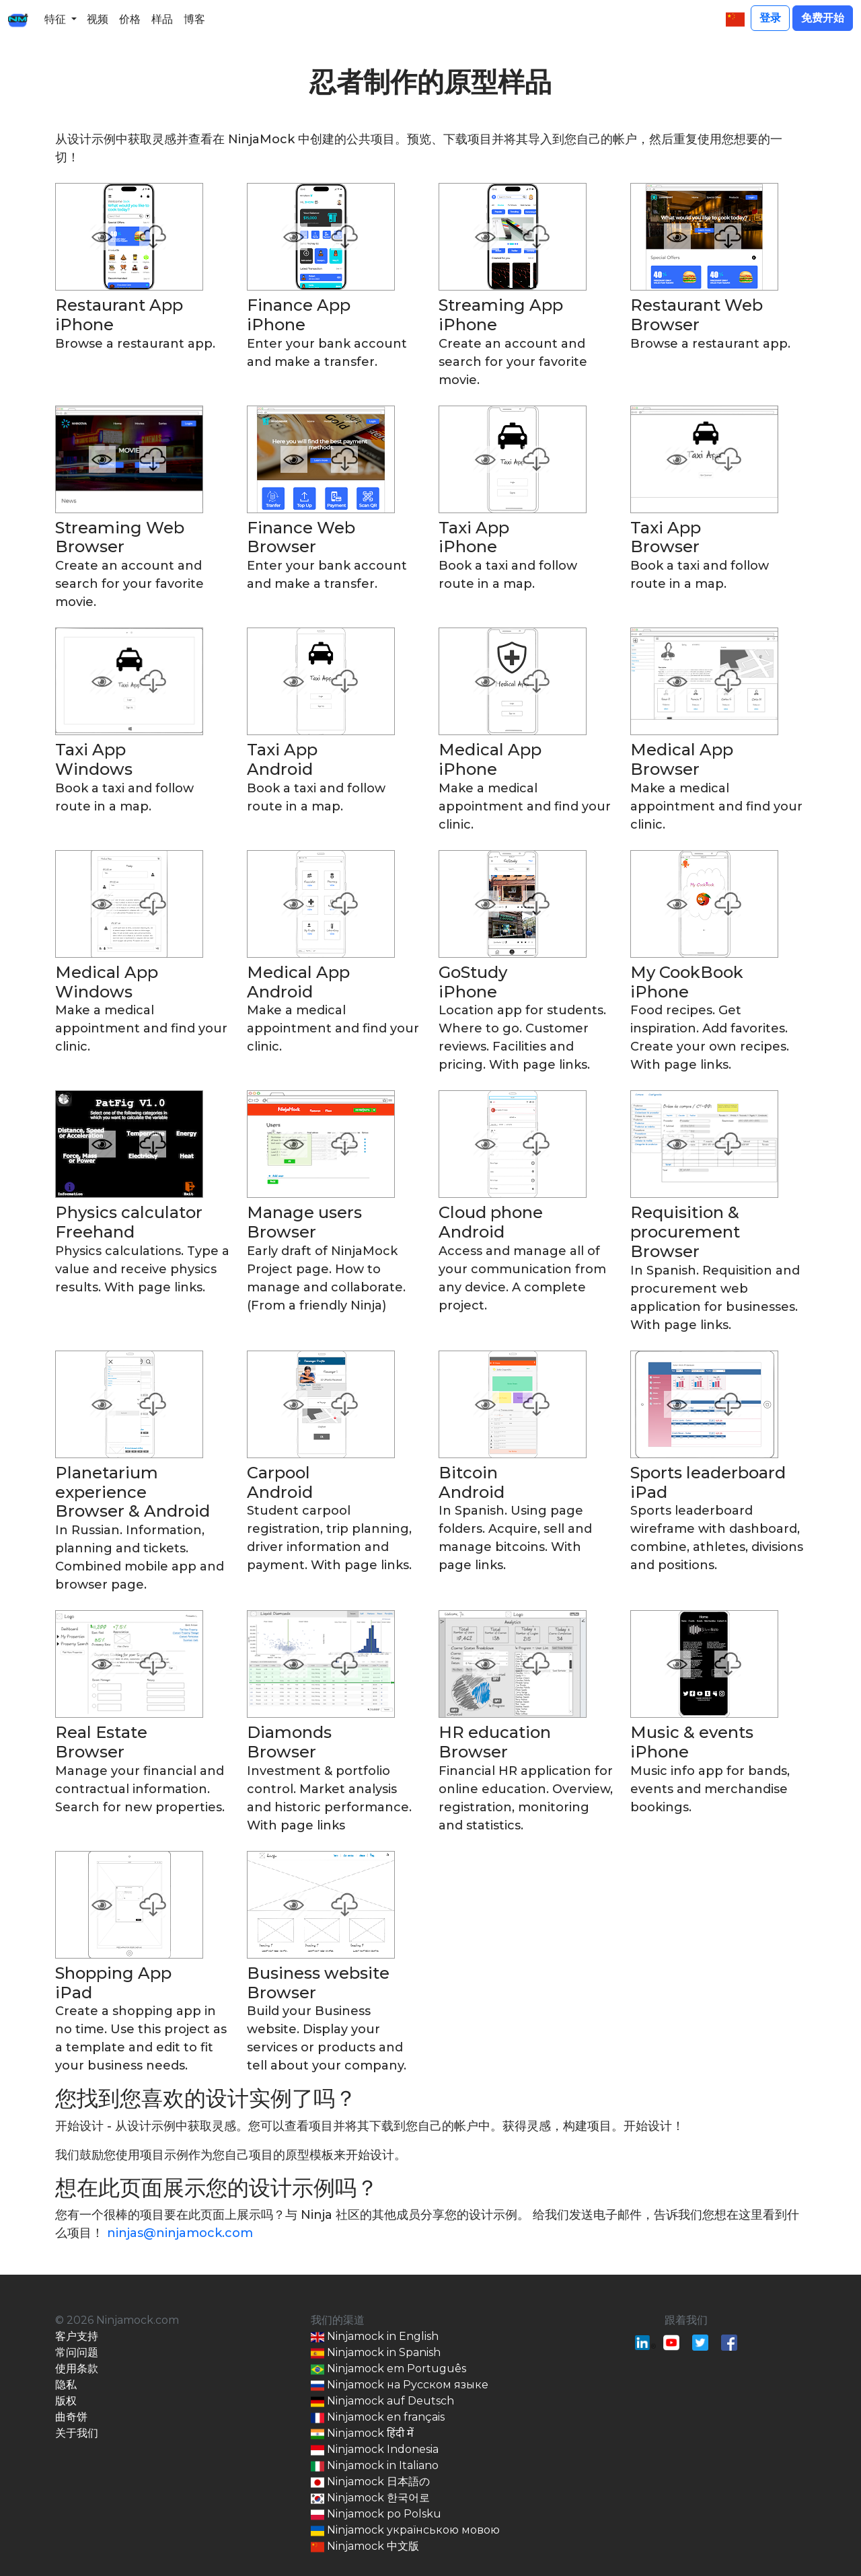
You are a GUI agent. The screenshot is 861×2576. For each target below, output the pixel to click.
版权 (66, 2400)
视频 (97, 19)
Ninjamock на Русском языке (399, 2385)
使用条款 (76, 2368)
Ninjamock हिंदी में (362, 2434)
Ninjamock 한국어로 (370, 2498)
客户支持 (76, 2336)
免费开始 (822, 17)
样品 (162, 19)
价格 (130, 19)
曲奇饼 (71, 2417)
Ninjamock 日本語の (370, 2482)
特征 (55, 19)
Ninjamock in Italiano (375, 2466)
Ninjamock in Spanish (376, 2353)
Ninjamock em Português (388, 2369)
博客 (194, 19)
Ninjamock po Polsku (376, 2514)
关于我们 (76, 2433)
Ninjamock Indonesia (375, 2450)
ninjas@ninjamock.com (180, 2233)
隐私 (66, 2384)
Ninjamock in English (375, 2337)
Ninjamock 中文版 (365, 2547)
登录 (770, 17)
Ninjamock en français (378, 2418)
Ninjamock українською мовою (405, 2531)
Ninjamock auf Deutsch (382, 2401)
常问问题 (76, 2352)
